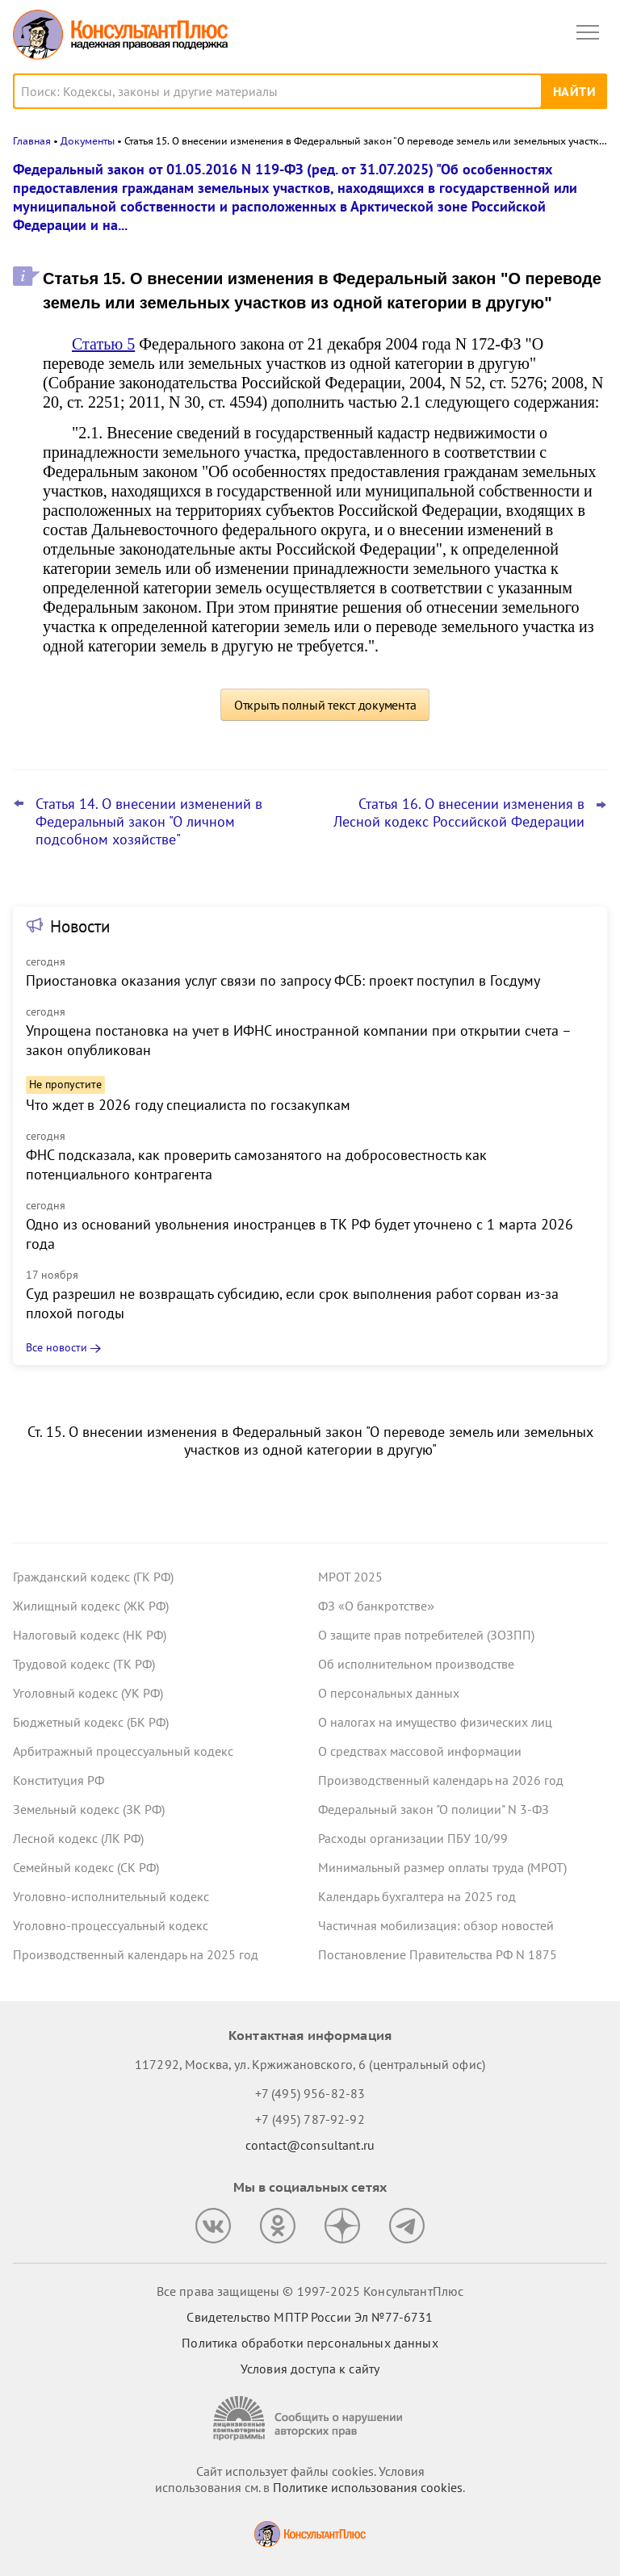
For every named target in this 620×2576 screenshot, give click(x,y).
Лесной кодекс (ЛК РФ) (78, 1838)
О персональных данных (388, 1693)
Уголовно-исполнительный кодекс (111, 1896)
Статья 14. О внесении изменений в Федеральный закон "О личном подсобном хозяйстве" (149, 821)
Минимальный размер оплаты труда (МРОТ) (442, 1867)
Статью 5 (103, 344)
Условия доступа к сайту (310, 2368)
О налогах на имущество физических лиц (435, 1722)
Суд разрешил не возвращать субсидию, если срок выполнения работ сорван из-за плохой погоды (292, 1303)
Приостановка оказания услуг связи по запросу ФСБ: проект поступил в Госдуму (283, 980)
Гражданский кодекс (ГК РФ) (93, 1577)
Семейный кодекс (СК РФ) (86, 1867)
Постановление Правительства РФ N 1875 (437, 1954)
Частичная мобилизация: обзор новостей (436, 1925)
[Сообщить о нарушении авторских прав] (310, 2418)
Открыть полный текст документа (325, 705)
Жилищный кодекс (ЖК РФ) (91, 1606)
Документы (88, 141)
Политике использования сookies (368, 2487)
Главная (32, 141)
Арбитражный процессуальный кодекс (123, 1751)
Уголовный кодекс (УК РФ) (88, 1693)
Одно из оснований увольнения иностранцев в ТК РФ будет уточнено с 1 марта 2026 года (299, 1234)
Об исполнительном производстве (416, 1664)
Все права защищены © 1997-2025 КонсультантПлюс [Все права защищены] (310, 2291)
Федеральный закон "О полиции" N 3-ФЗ (433, 1809)
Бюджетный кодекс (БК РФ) (91, 1722)
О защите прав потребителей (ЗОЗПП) (426, 1635)
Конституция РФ (58, 1780)
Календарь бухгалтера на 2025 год (417, 1896)
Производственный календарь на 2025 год (135, 1954)
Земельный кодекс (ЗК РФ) (89, 1809)
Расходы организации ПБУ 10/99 (413, 1838)
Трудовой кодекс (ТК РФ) (84, 1664)
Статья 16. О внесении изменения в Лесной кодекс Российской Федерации (458, 813)
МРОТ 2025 (350, 1577)
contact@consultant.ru (310, 2145)
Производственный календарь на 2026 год (440, 1780)
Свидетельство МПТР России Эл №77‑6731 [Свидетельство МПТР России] (309, 2317)
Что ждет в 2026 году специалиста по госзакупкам (188, 1104)
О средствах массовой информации (420, 1751)
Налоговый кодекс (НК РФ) (89, 1635)
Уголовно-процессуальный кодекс (110, 1925)
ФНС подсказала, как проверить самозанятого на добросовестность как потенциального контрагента (256, 1164)
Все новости (56, 1347)
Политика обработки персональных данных (310, 2343)
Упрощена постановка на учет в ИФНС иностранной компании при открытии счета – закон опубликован (298, 1040)
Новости (80, 926)
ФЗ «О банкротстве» (376, 1606)
